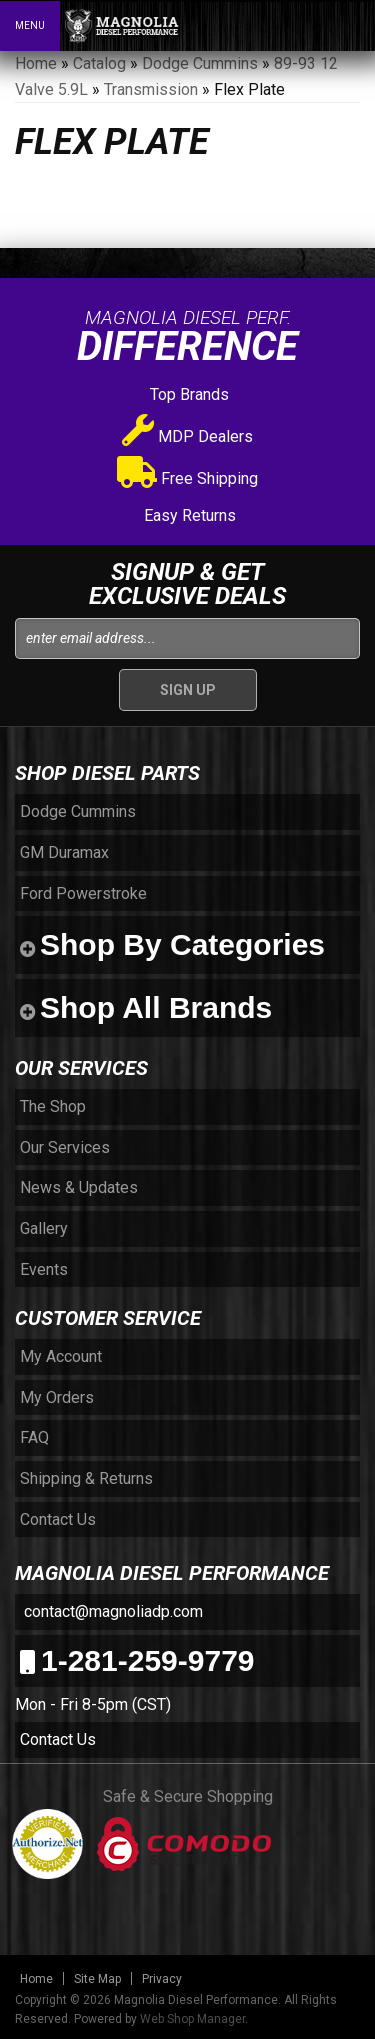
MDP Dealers (187, 436)
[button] (273, 25)
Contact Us (58, 1739)
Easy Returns (188, 515)
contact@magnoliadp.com (111, 1611)
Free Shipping (187, 478)
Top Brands (187, 394)
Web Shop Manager (192, 2019)
